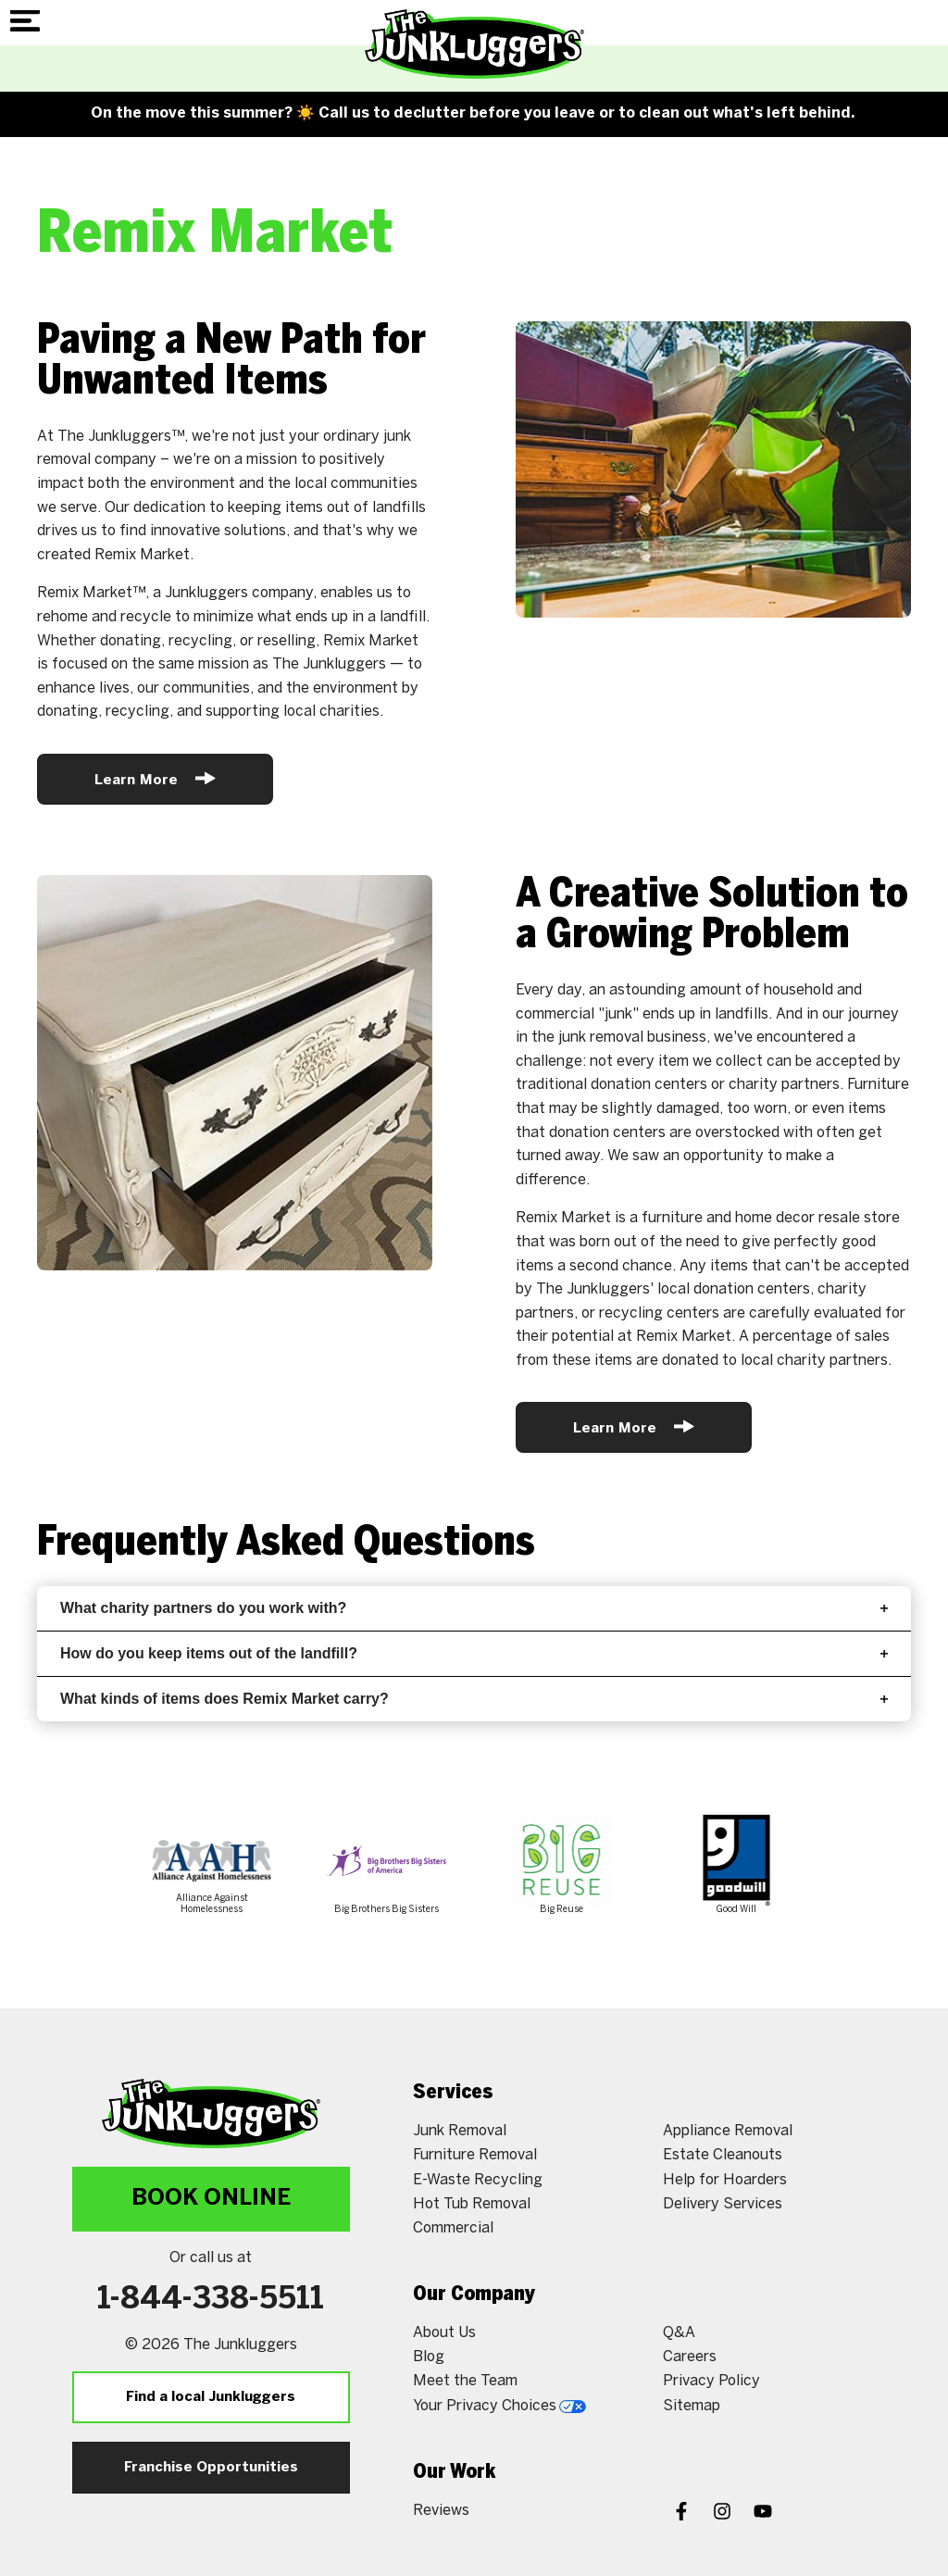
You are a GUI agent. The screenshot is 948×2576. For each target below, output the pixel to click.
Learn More (155, 778)
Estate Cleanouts (722, 2155)
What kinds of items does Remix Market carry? (474, 1699)
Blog (428, 2357)
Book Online (211, 2198)
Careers (690, 2357)
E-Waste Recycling (478, 2180)
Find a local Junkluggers (210, 2397)
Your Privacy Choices (499, 2406)
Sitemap (691, 2406)
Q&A (679, 2333)
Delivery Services (722, 2204)
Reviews (441, 2511)
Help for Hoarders (725, 2180)
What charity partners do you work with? (474, 1608)
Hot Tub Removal (471, 2204)
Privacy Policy (711, 2381)
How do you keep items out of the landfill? (474, 1653)
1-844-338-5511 (210, 2300)
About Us (444, 2333)
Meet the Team (465, 2381)
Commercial (453, 2228)
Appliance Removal (727, 2131)
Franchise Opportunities (211, 2467)
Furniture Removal (475, 2155)
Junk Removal (459, 2131)
